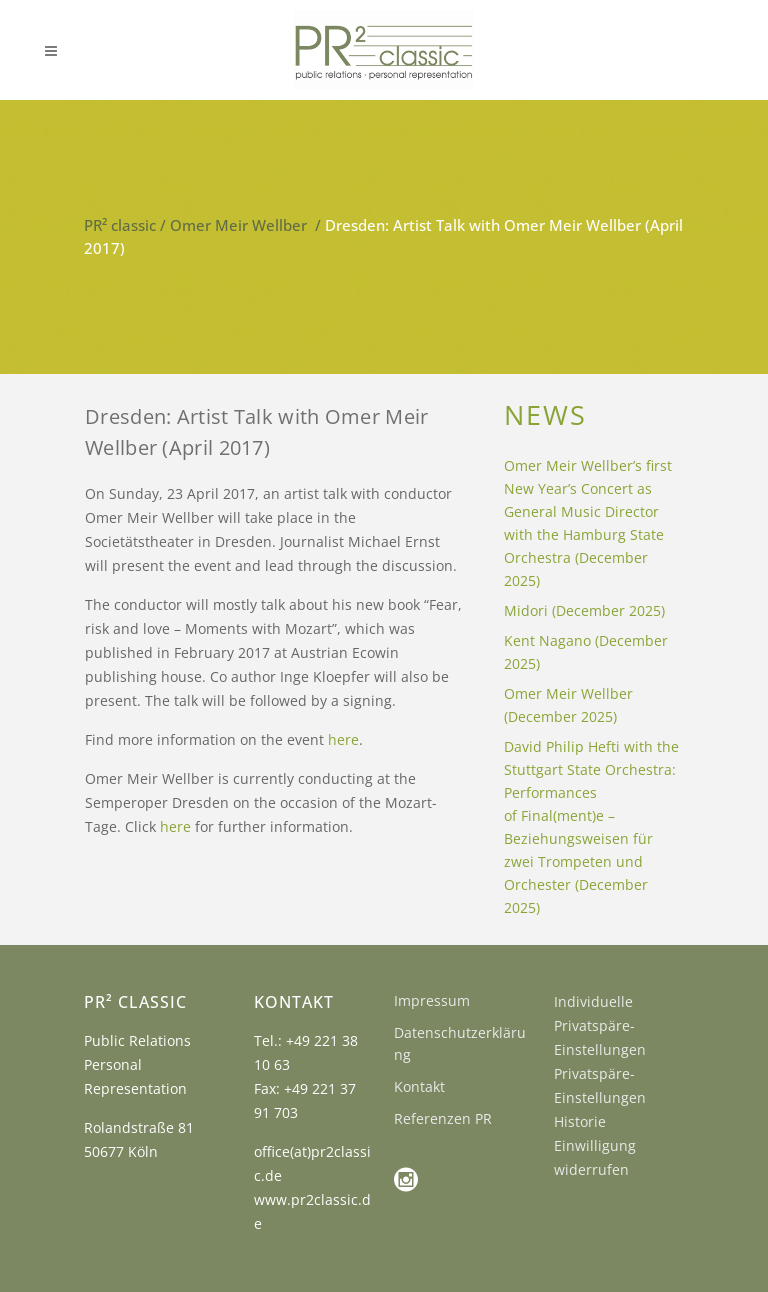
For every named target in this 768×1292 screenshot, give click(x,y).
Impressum (432, 1000)
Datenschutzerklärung (460, 1043)
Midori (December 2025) (584, 610)
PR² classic (120, 225)
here (343, 739)
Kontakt (419, 1086)
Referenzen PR (443, 1118)
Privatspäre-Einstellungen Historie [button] (600, 1097)
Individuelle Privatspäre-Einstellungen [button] (600, 1025)
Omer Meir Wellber (238, 225)
